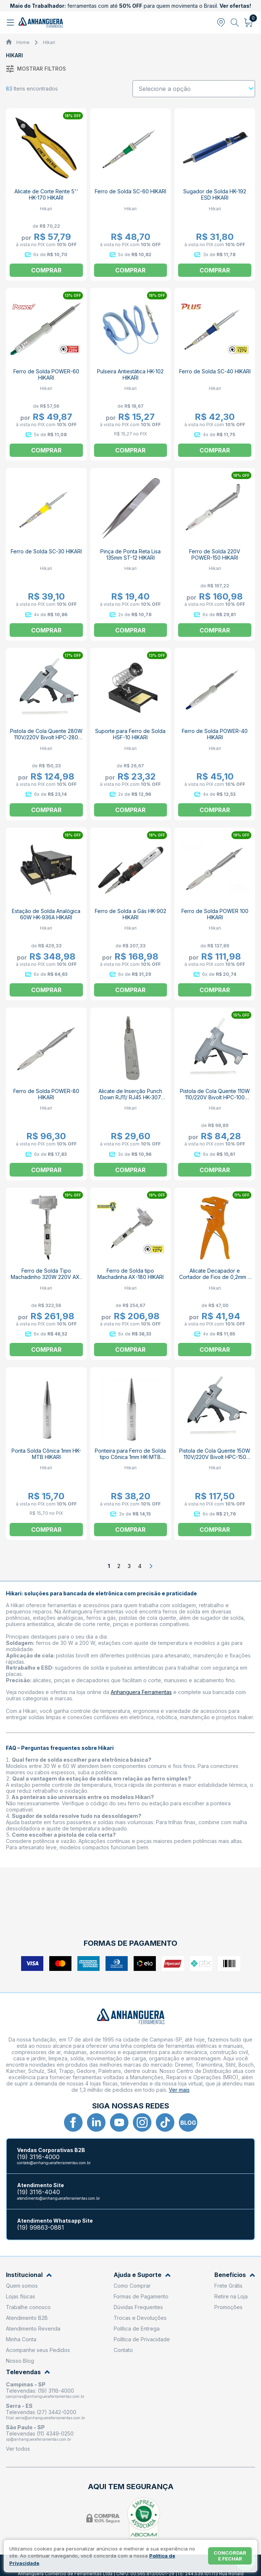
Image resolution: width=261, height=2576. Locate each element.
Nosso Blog (20, 2361)
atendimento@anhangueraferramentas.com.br (58, 2198)
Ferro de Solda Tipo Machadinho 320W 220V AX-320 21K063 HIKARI (46, 1276)
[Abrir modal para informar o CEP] (221, 22)
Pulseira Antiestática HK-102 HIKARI (130, 374)
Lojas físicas (20, 2296)
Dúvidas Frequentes (138, 2307)
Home (23, 42)
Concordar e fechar (230, 2556)
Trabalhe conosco (28, 2307)
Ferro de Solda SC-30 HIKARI (46, 551)
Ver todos (18, 2449)
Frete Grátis (228, 2286)
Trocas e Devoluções (140, 2318)
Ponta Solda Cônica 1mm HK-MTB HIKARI (46, 1453)
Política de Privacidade (142, 2339)
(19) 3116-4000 (38, 2157)
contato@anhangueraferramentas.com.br (54, 2163)
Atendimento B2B (27, 2318)
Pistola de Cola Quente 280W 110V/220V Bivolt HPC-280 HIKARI (46, 737)
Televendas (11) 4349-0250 (40, 2433)
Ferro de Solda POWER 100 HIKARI (214, 914)
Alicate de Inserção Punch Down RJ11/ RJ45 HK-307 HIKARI (130, 1097)
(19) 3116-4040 (38, 2192)
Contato (123, 2350)
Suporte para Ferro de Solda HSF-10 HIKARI (130, 734)
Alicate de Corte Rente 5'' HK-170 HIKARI (46, 194)
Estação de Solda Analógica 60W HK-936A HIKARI (46, 914)
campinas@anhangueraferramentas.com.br (45, 2396)
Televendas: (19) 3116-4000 (40, 2390)
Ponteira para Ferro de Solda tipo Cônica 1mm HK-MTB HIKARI (130, 1456)
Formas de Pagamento (141, 2296)
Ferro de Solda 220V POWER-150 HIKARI (214, 554)
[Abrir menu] (11, 22)
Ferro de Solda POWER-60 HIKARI (46, 374)
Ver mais (179, 2090)
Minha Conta (21, 2339)
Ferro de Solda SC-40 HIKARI (215, 371)
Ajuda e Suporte (142, 2274)
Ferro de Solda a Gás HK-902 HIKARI (130, 914)
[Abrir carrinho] (248, 22)
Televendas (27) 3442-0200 (41, 2412)
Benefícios (234, 2274)
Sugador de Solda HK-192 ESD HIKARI (214, 194)
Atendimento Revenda (33, 2328)
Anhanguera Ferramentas (141, 1692)
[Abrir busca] (235, 22)
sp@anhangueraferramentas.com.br (38, 2439)
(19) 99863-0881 (40, 2227)
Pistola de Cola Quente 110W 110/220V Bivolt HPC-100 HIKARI (215, 1097)
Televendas (28, 2372)
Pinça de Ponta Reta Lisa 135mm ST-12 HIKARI (130, 554)
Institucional (29, 2274)
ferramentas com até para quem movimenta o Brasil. (130, 6)
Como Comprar (132, 2286)
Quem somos (22, 2286)
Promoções (228, 2307)
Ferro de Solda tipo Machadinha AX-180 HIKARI (130, 1273)
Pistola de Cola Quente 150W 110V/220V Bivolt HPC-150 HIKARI (214, 1456)
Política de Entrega (137, 2328)
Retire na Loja (231, 2296)
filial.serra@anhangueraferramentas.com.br (45, 2418)
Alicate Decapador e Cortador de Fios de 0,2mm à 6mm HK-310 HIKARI (215, 1276)
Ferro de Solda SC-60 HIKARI (130, 191)
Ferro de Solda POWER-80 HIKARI (46, 1094)
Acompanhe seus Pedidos (38, 2350)
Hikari (49, 42)
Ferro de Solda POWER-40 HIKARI (215, 734)
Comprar (130, 270)
